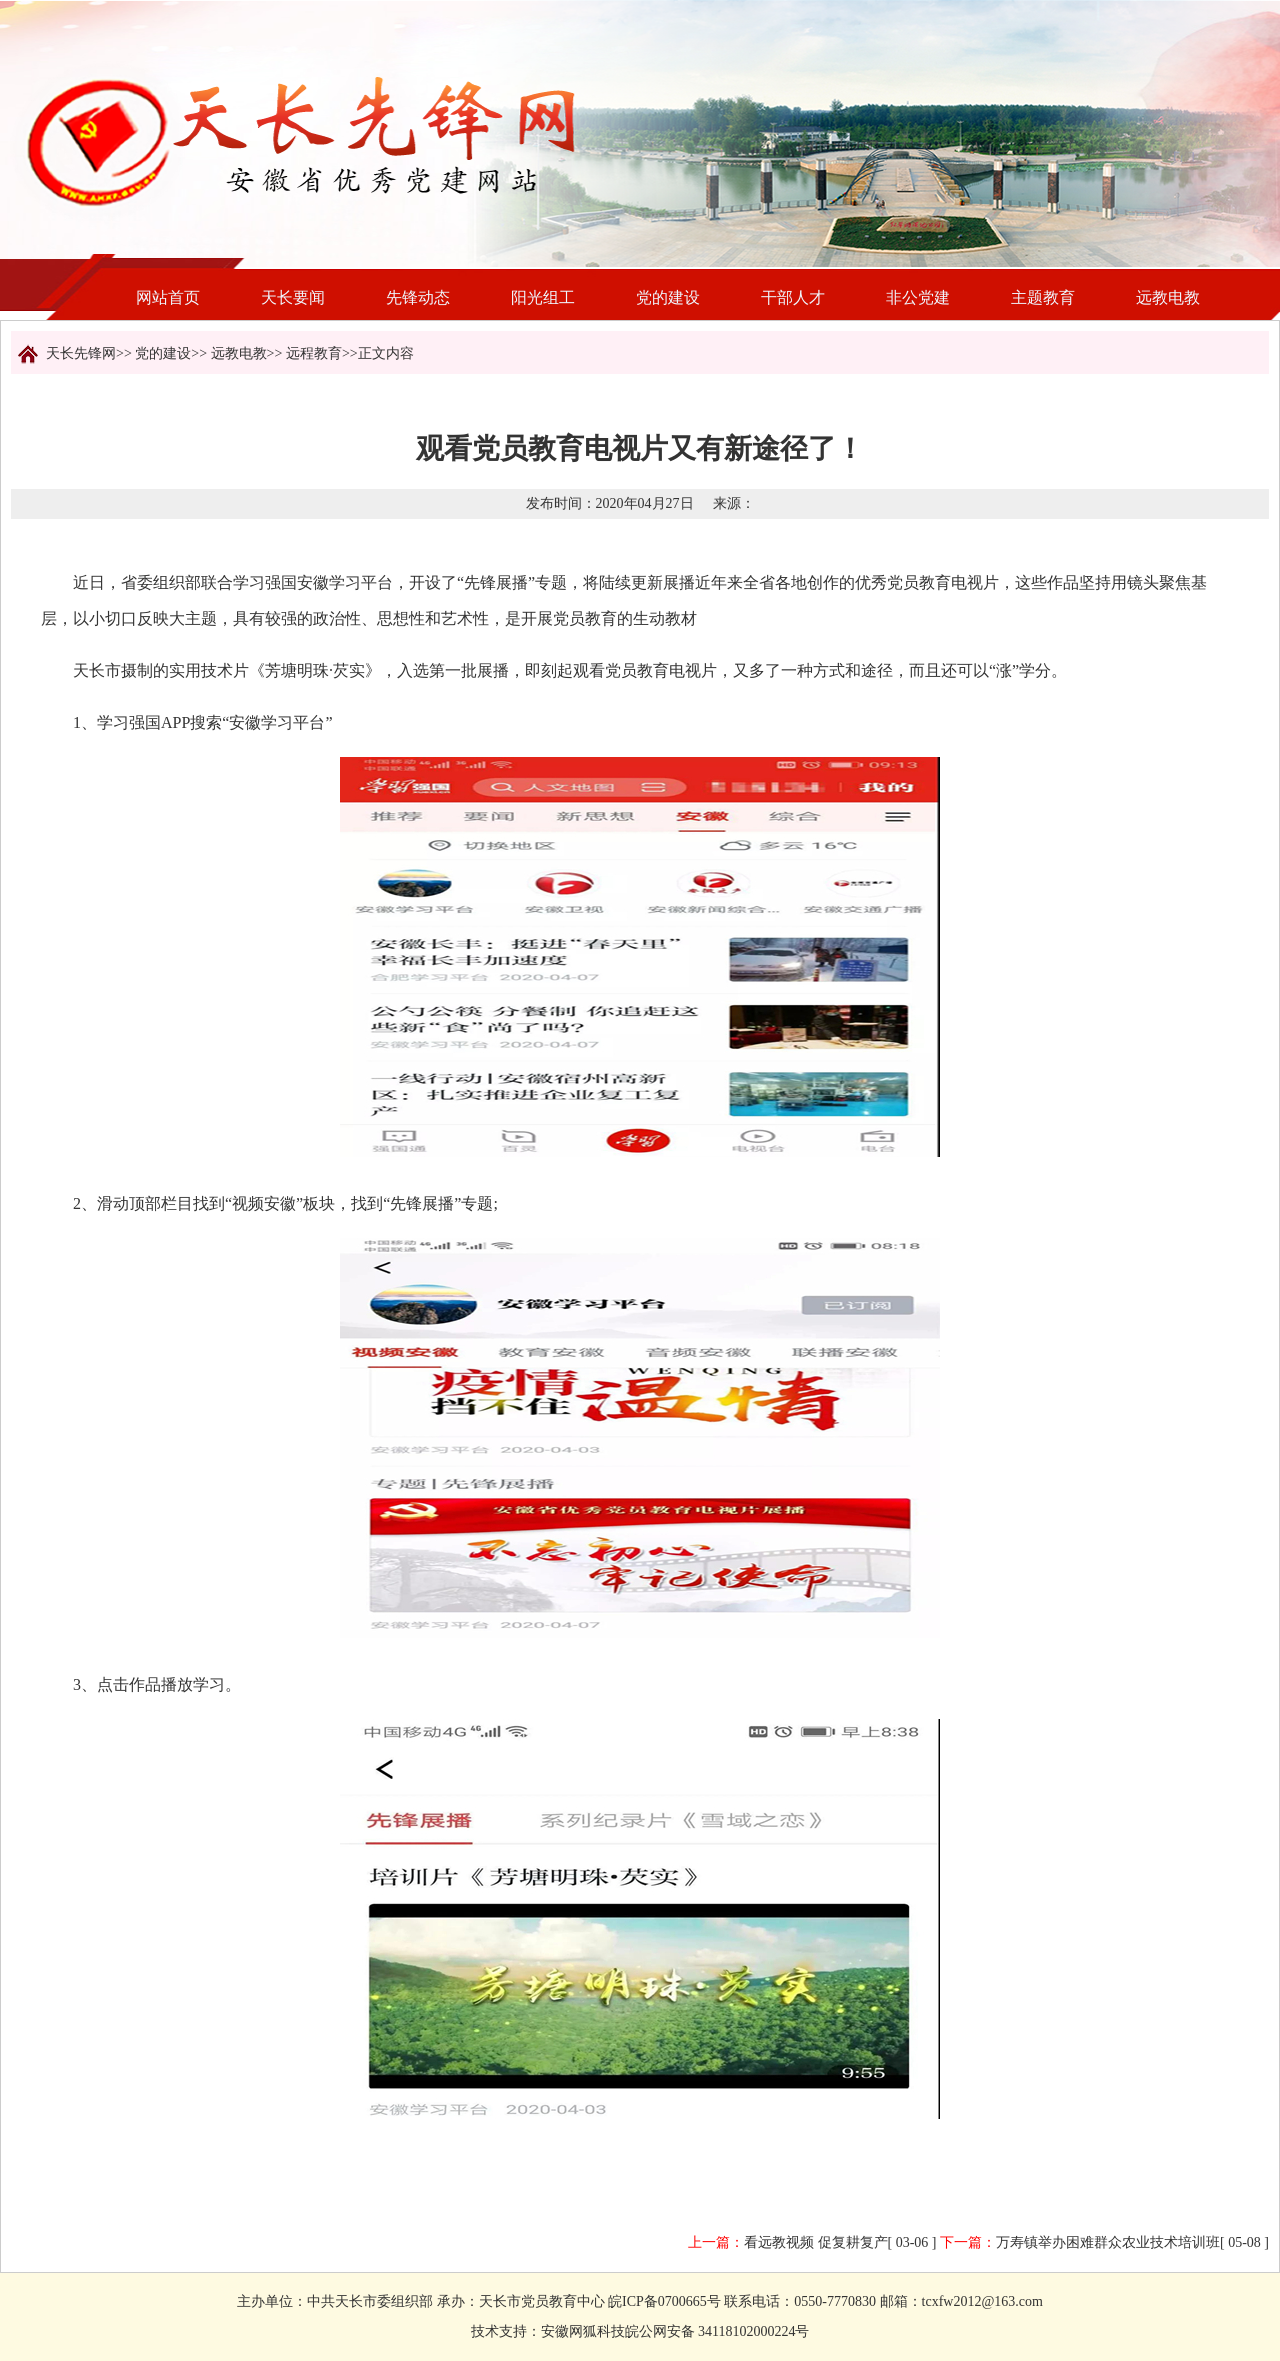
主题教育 (1043, 297)
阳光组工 (543, 297)
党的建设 (668, 297)
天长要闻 (293, 297)
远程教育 (314, 353)
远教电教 (1168, 297)
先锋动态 (418, 297)
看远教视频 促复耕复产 (816, 2242)
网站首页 (168, 297)
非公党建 (918, 297)
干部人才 (793, 297)
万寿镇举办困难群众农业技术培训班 (1108, 2242)
